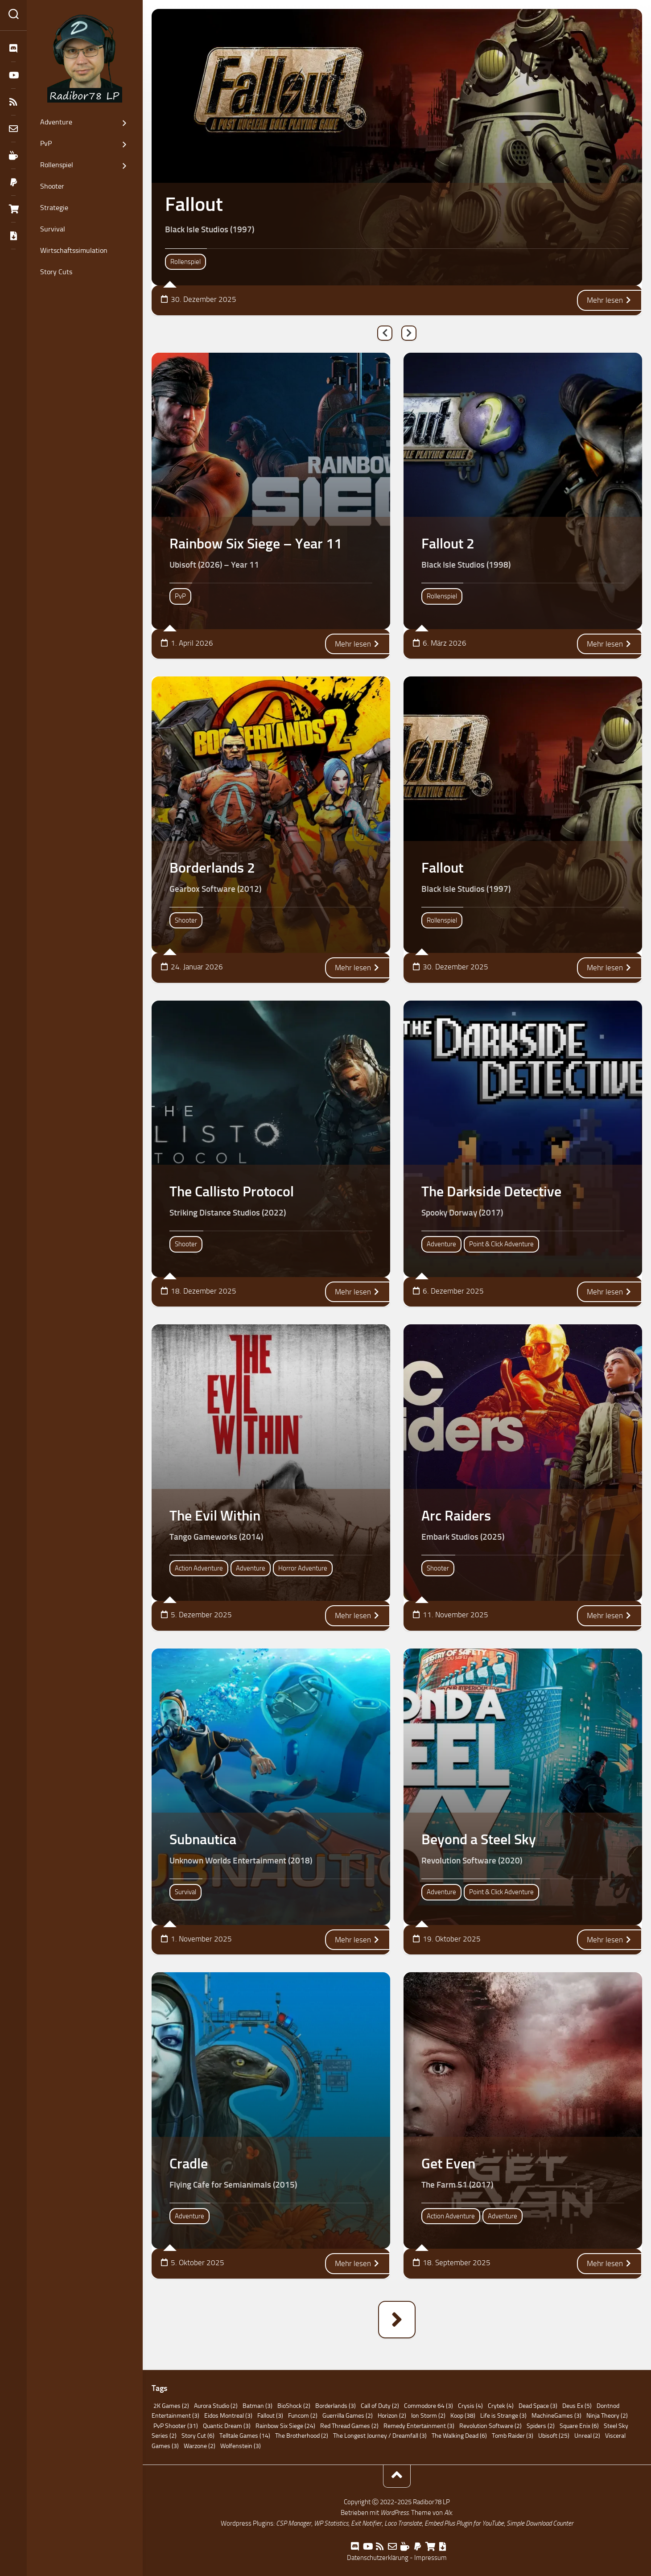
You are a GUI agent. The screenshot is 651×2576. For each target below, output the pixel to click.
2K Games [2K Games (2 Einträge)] (171, 2406)
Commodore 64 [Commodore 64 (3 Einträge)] (428, 2406)
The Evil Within (214, 1515)
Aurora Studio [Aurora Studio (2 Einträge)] (216, 2406)
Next (408, 333)
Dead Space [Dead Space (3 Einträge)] (538, 2406)
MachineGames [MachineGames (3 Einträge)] (556, 2415)
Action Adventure (199, 1568)
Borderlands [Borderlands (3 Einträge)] (335, 2406)
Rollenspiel (56, 165)
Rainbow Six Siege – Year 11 (255, 543)
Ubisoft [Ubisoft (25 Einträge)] (553, 2436)
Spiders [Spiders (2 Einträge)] (541, 2426)
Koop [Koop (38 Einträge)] (462, 2415)
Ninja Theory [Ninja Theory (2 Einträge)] (607, 2415)
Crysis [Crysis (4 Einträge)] (470, 2406)
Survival (52, 229)
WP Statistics (331, 2523)
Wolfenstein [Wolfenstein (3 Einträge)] (240, 2446)
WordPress (394, 2513)
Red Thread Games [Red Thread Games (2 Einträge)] (349, 2426)
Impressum (430, 2558)
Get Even (448, 2163)
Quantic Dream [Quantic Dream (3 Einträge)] (227, 2426)
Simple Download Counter (540, 2523)
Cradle (188, 2163)
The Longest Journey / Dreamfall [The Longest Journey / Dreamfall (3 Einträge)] (380, 2436)
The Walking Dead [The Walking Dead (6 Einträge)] (459, 2436)
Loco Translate (403, 2523)
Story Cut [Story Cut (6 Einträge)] (197, 2436)
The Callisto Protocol (231, 1191)
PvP (46, 143)
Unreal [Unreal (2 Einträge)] (587, 2436)
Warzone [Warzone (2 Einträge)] (199, 2446)
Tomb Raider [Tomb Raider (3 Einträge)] (512, 2436)
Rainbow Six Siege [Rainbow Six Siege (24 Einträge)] (285, 2426)
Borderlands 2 (212, 867)
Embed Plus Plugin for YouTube (464, 2523)
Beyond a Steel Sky (478, 1839)
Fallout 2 (447, 543)
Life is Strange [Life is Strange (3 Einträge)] (503, 2415)
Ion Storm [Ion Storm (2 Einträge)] (428, 2415)
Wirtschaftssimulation (73, 250)
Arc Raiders (456, 1515)
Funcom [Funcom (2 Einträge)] (302, 2415)
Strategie (54, 207)
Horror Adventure (302, 1568)
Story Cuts (56, 272)
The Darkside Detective (491, 1191)
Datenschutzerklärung (377, 2558)
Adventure (56, 122)
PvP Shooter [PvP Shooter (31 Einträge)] (175, 2426)
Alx (448, 2513)
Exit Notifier (366, 2523)
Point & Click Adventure (501, 1244)
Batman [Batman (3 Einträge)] (257, 2406)
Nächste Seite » (397, 2319)
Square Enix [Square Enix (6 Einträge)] (579, 2426)
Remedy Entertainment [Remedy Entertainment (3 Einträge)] (418, 2426)
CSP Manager (293, 2523)
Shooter (52, 186)
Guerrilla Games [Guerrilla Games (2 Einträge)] (347, 2415)
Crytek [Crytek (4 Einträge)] (501, 2406)
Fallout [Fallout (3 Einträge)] (270, 2415)
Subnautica (202, 1839)
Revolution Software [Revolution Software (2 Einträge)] (490, 2426)
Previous (384, 333)
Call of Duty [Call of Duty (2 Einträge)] (380, 2406)
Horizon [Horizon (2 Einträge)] (392, 2415)
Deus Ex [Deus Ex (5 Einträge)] (577, 2406)
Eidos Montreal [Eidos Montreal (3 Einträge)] (228, 2415)
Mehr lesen (609, 300)
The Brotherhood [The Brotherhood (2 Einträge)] (301, 2436)
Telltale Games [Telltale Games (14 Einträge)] (244, 2436)
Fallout (194, 204)
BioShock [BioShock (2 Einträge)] (293, 2406)
